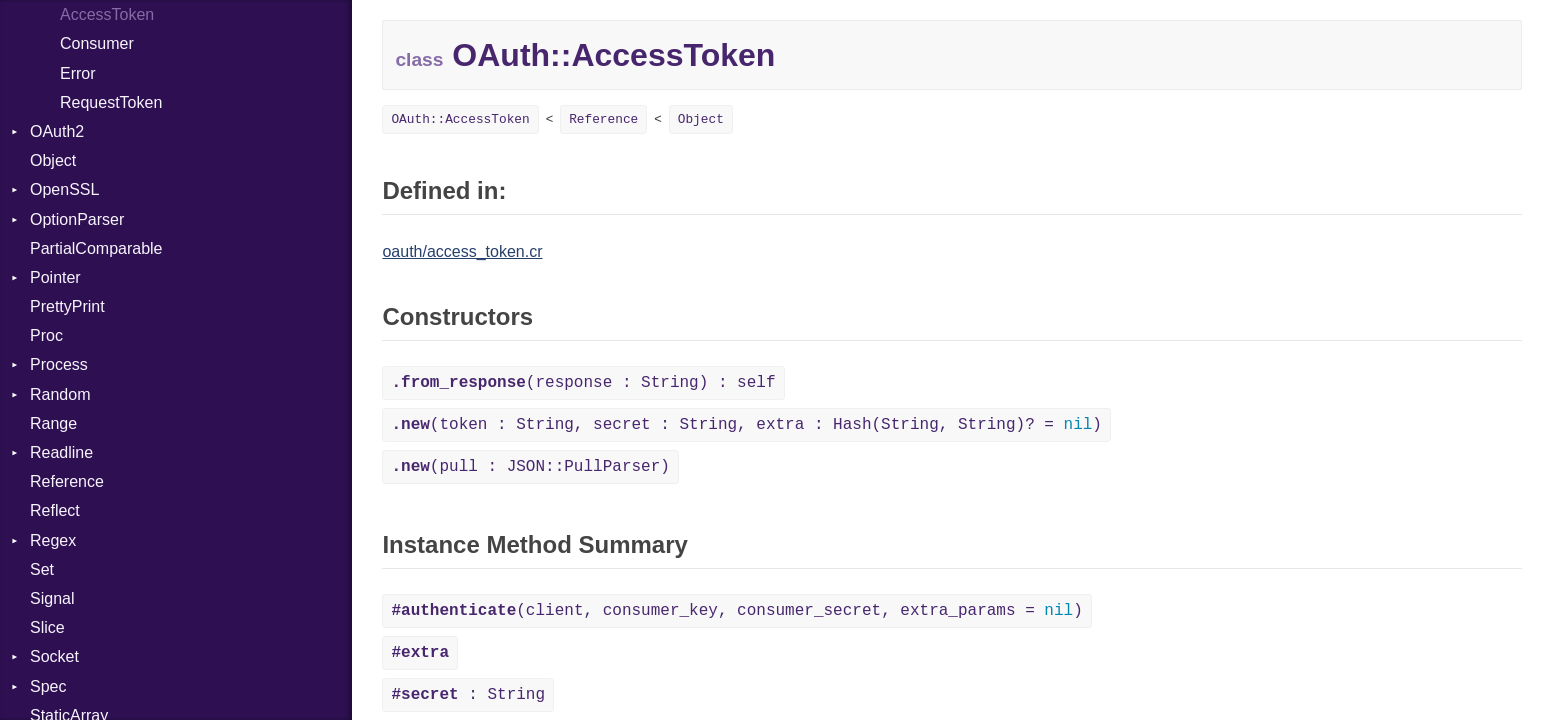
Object (53, 160)
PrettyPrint (67, 306)
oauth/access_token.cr (462, 251)
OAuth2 (57, 131)
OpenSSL (64, 189)
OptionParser (77, 219)
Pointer (55, 277)
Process (59, 364)
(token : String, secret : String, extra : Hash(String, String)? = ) (746, 425)
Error (78, 73)
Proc (46, 335)
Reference (67, 481)
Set (42, 569)
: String (468, 695)
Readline (61, 452)
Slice (47, 627)
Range (53, 423)
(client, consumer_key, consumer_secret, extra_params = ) (736, 611)
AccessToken (107, 14)
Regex (53, 540)
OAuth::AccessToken (460, 119)
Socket (54, 656)
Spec (48, 686)
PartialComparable (96, 248)
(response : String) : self (583, 383)
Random (60, 394)
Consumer (97, 43)
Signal (52, 598)
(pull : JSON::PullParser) (530, 467)
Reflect (55, 510)
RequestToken (111, 102)
